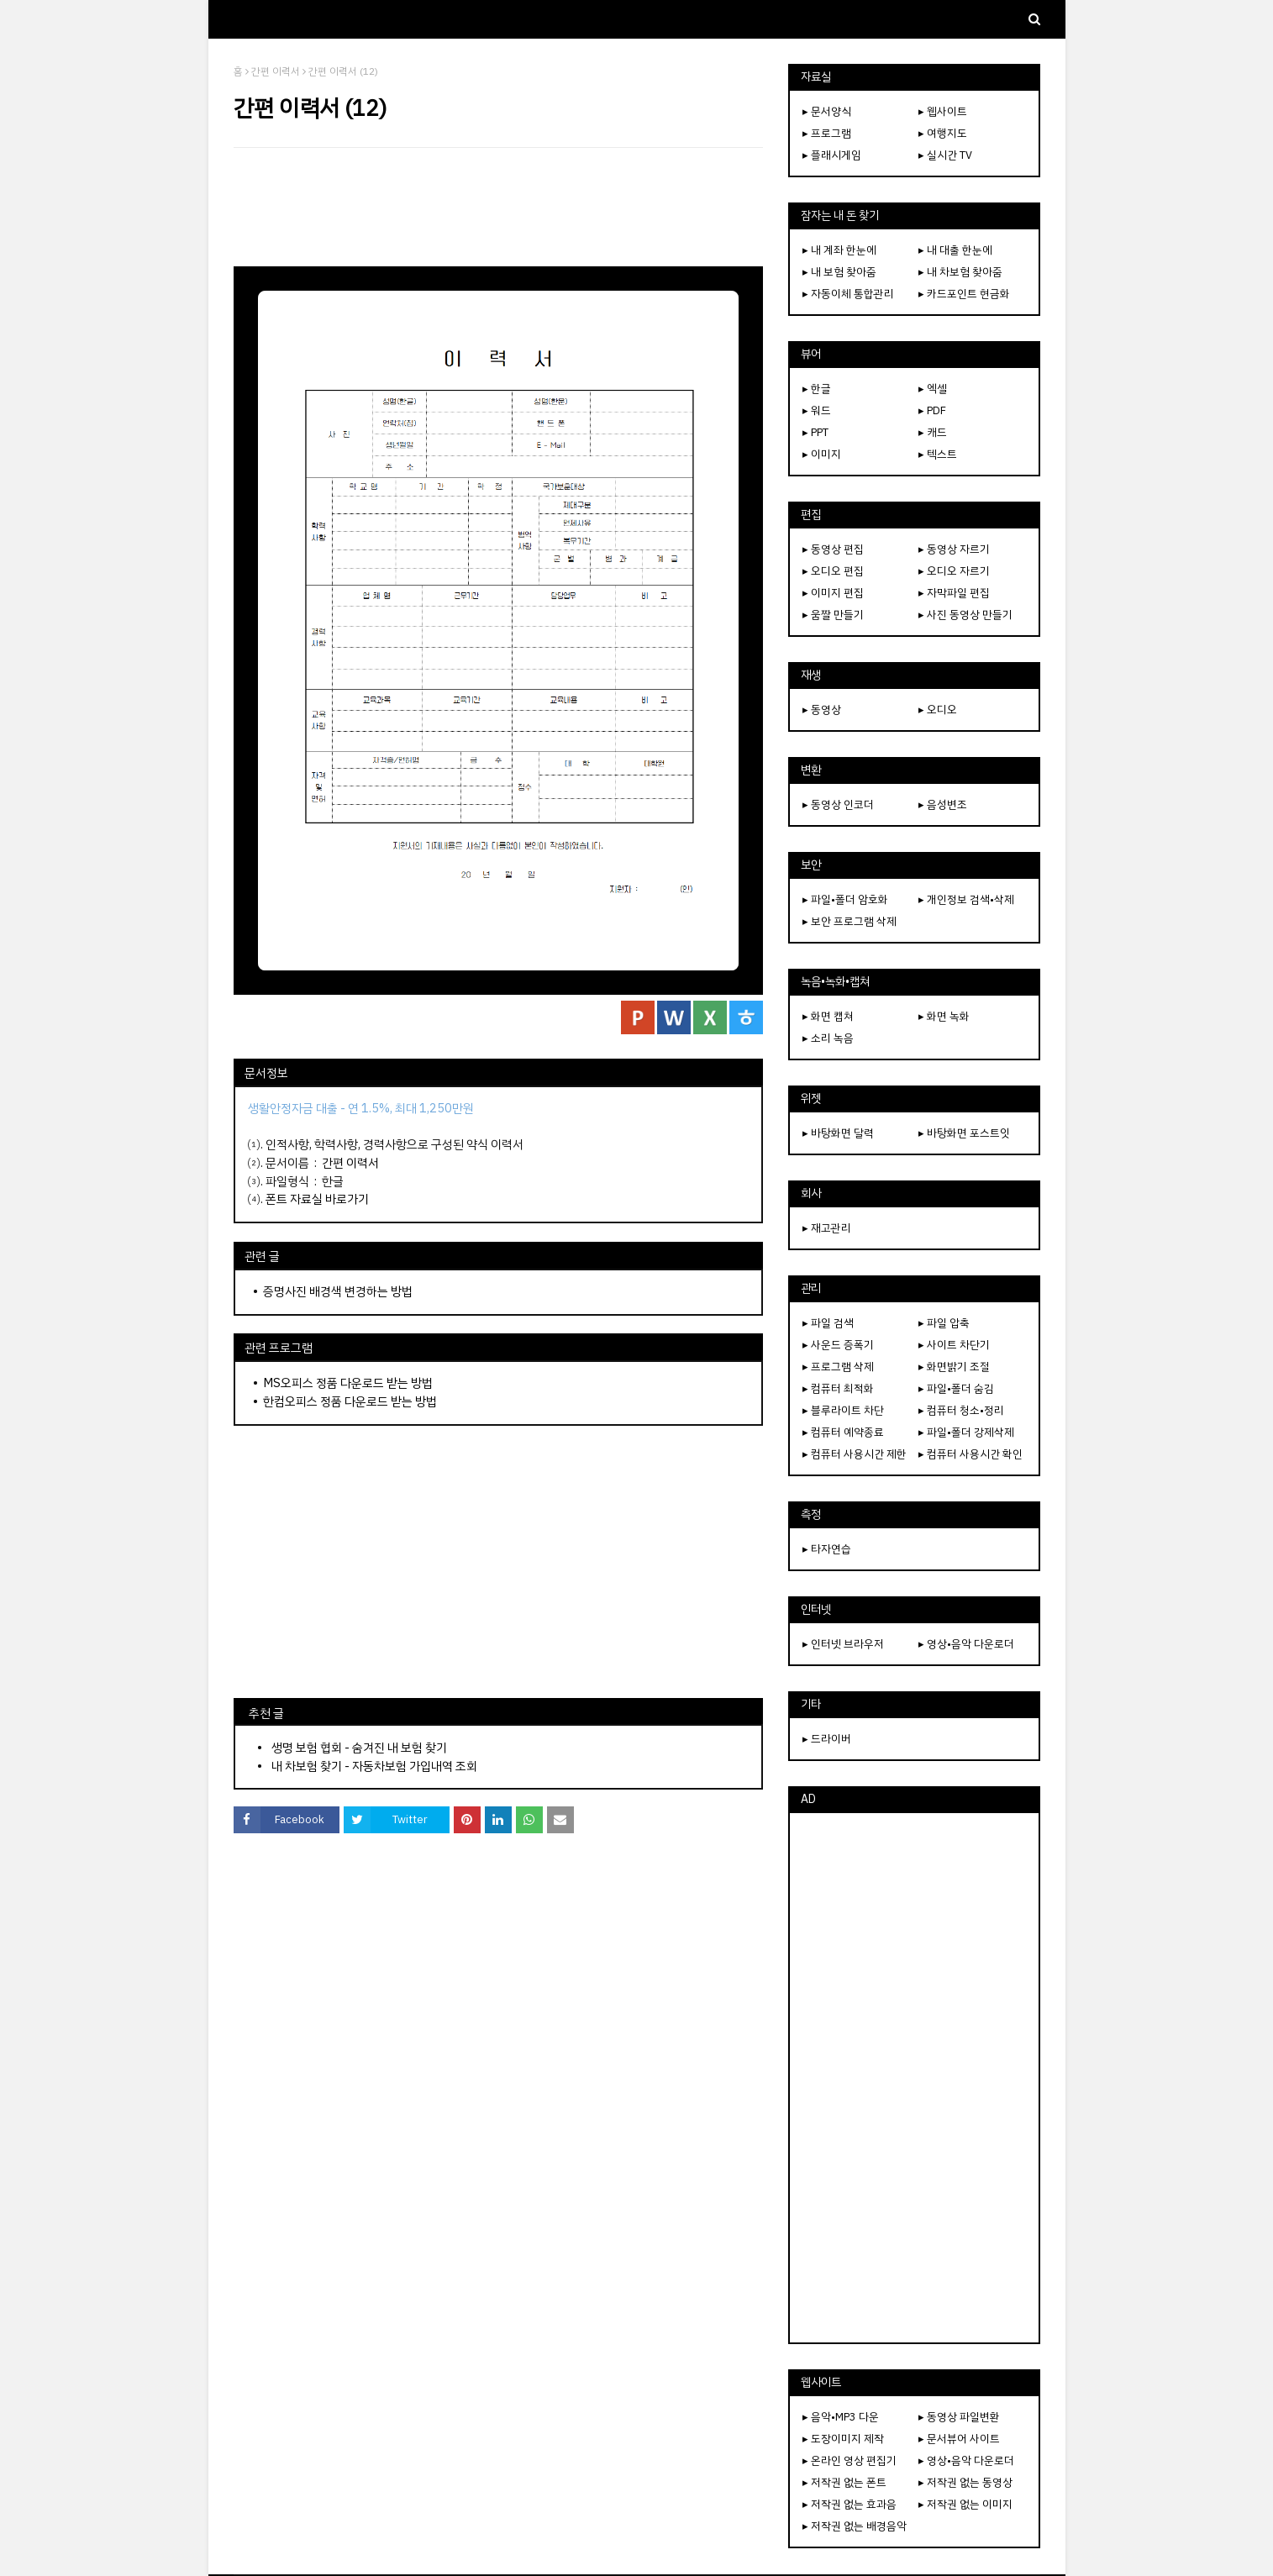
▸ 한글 (816, 389)
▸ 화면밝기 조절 (954, 1367)
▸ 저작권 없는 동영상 (965, 2482)
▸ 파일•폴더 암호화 (845, 899)
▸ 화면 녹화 (944, 1016)
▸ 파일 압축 (944, 1323)
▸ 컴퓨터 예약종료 (843, 1432)
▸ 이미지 (821, 454)
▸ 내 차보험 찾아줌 (960, 272)
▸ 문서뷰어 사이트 (959, 2439)
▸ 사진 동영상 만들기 (965, 615)
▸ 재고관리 (826, 1228)
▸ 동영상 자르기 (954, 549)
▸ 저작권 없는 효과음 (849, 2504)
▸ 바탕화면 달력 (838, 1133)
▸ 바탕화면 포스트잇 (964, 1133)
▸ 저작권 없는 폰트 (844, 2482)
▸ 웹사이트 (942, 111)
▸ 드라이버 (826, 1739)
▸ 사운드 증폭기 (838, 1345)
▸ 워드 (816, 410)
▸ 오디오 (937, 710)
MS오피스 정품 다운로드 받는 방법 (348, 1383)
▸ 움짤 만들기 (833, 615)
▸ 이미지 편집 (833, 593)
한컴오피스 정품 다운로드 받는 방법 (350, 1401)
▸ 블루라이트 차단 (843, 1410)
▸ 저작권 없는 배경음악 (854, 2526)
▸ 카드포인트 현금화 (964, 294)
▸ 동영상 (821, 710)
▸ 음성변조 (942, 804)
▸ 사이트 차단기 (954, 1345)
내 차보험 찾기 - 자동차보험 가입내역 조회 (374, 1766)
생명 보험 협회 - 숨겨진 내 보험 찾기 (359, 1747)
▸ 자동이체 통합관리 (848, 294)
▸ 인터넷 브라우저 (843, 1644)
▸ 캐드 (932, 432)
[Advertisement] (498, 207)
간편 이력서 (275, 71)
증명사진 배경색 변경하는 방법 (338, 1291)
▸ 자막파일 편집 (954, 593)
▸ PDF (932, 410)
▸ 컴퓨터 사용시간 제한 (854, 1454)
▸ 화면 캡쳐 (828, 1016)
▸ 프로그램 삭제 (838, 1367)
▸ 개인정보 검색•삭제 (966, 899)
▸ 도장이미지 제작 (843, 2439)
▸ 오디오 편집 (833, 571)
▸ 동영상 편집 (833, 549)
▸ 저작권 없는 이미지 (965, 2504)
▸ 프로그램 (826, 133)
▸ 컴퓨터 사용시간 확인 (970, 1454)
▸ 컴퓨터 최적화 (838, 1388)
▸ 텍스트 (937, 454)
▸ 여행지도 (942, 133)
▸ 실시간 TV (945, 155)
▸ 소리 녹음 (828, 1038)
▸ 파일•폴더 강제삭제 (966, 1432)
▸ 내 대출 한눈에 (955, 250)
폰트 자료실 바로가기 (317, 1199)
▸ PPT (815, 432)
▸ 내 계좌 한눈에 (839, 250)
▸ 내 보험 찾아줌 (839, 272)
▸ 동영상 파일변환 (959, 2417)
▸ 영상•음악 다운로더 (966, 1644)
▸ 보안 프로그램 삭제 (849, 921)
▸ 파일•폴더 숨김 (956, 1388)
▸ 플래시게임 (831, 155)
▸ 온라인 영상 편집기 (849, 2460)
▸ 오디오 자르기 (954, 571)
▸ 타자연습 (826, 1549)
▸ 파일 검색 (828, 1323)
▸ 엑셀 (932, 389)
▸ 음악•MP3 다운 (840, 2417)
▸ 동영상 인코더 (838, 804)
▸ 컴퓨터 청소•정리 (961, 1410)
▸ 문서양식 (826, 111)
